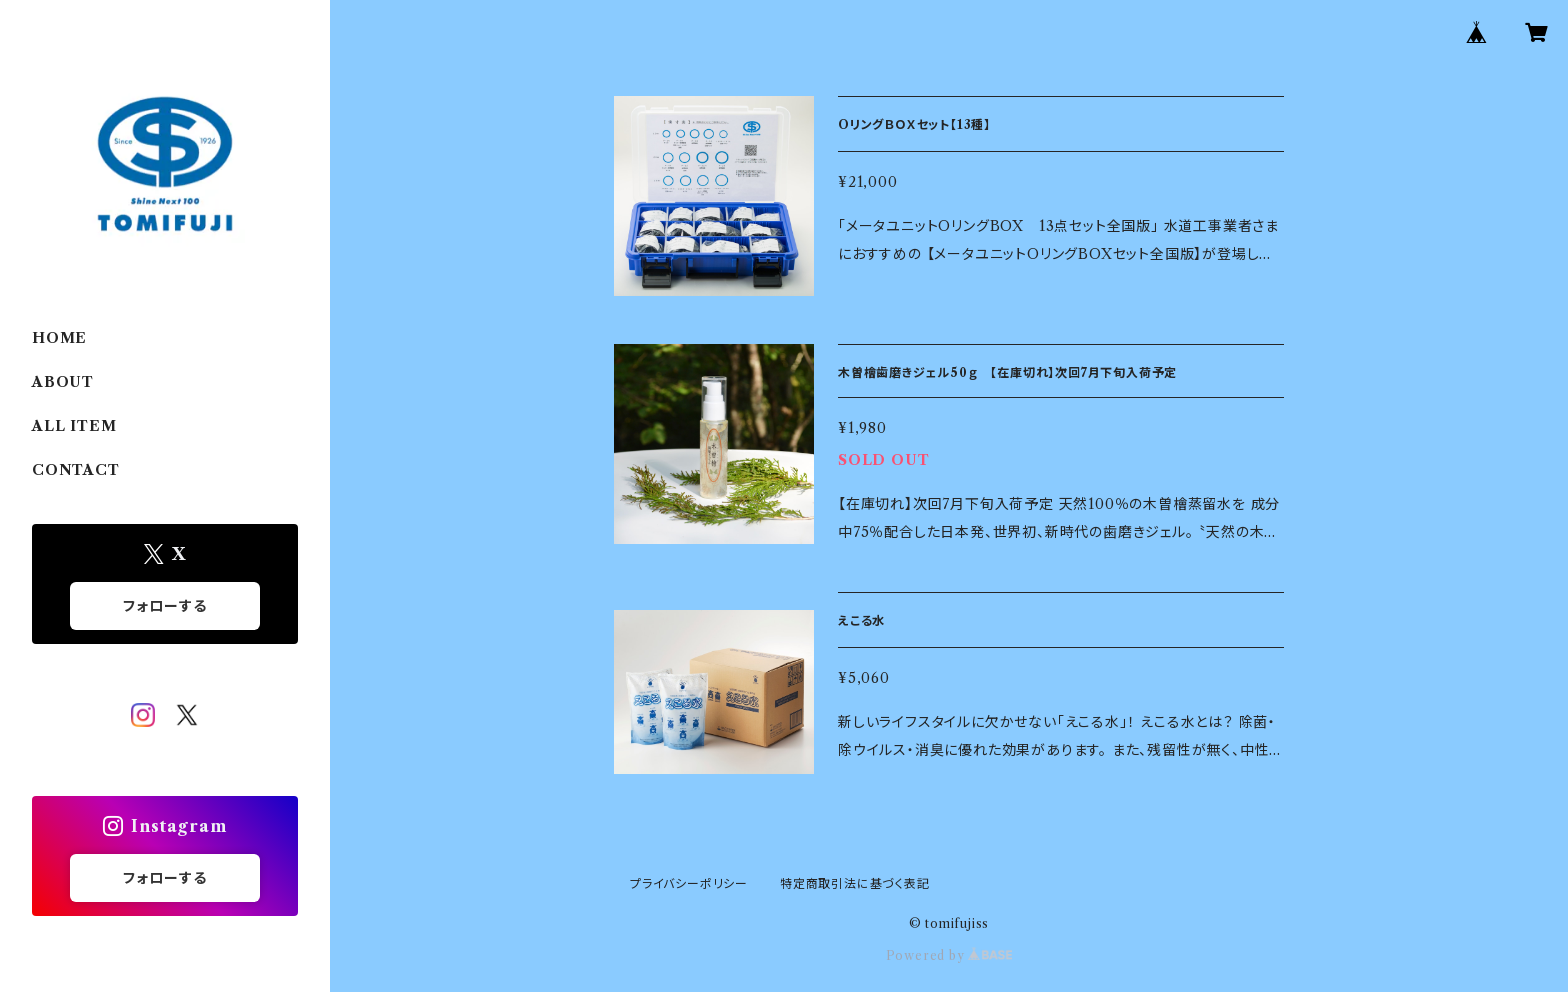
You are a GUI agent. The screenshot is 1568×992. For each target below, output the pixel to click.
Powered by (949, 955)
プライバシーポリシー (689, 883)
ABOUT (63, 382)
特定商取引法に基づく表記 (855, 883)
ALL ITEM (74, 426)
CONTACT (76, 470)
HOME (59, 338)
